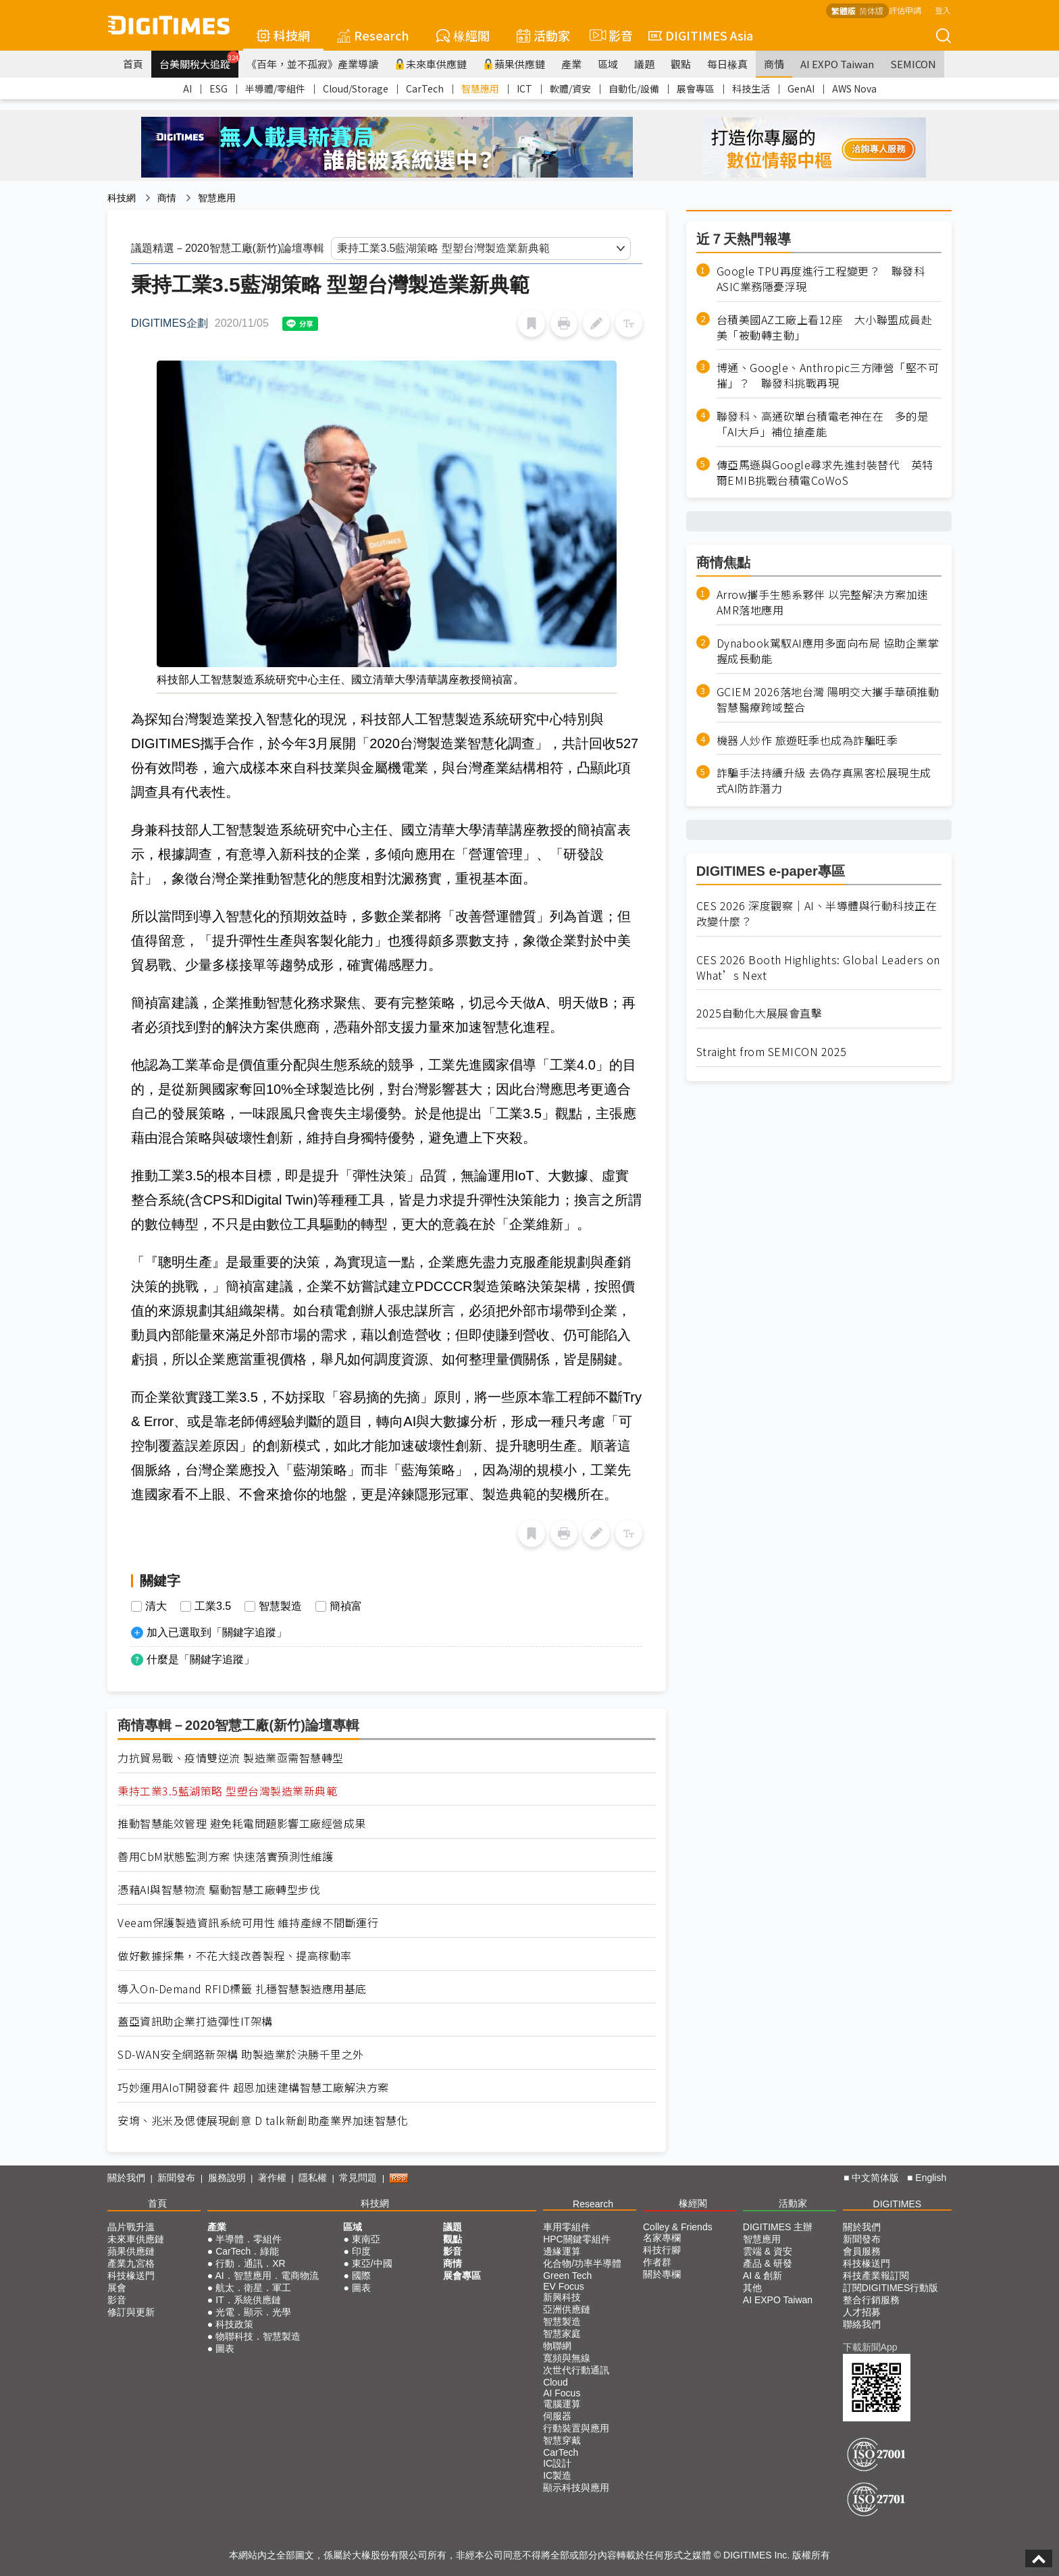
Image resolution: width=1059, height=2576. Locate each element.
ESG (218, 88)
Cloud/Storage (355, 88)
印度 (361, 2251)
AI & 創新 (762, 2275)
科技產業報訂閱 (876, 2275)
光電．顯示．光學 (253, 2312)
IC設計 (557, 2463)
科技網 (283, 35)
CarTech (425, 88)
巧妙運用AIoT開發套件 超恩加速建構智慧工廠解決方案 (253, 2087)
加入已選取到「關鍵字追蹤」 (217, 1632)
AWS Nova (854, 88)
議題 (644, 64)
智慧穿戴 (562, 2440)
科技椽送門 (131, 2275)
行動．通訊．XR (250, 2263)
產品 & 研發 (767, 2263)
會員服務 (862, 2251)
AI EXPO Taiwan (837, 64)
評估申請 (905, 10)
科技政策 (234, 2324)
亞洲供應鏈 (566, 2309)
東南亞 (366, 2239)
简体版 (871, 10)
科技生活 (751, 88)
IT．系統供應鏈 (247, 2299)
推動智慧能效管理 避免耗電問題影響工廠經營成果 (242, 1823)
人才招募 (862, 2312)
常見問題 (358, 2177)
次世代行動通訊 (576, 2370)
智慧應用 (480, 88)
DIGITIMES (897, 2204)
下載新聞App (870, 2347)
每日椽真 (727, 64)
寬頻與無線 (566, 2357)
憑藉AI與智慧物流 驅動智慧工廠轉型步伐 (219, 1889)
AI (187, 88)
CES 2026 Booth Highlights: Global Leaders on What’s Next (818, 967)
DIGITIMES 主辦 (777, 2227)
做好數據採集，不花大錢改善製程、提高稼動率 (235, 1956)
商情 (774, 64)
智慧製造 (280, 1606)
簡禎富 (346, 1606)
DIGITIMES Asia (700, 35)
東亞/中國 (372, 2263)
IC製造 (557, 2475)
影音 (609, 35)
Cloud (555, 2382)
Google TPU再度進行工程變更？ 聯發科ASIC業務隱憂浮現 (821, 278)
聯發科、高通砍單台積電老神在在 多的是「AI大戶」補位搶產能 (823, 424)
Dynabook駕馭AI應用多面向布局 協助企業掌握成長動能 (828, 650)
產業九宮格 (131, 2263)
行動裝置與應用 (576, 2428)
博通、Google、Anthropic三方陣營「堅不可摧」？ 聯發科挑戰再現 (828, 375)
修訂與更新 (131, 2312)
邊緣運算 (562, 2251)
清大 (156, 1606)
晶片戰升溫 (131, 2227)
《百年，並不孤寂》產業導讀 (312, 64)
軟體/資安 (570, 88)
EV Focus (563, 2286)
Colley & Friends (678, 2227)
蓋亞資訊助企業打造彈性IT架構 (195, 2021)
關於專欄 (662, 2274)
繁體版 (843, 10)
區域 (608, 64)
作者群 (657, 2262)
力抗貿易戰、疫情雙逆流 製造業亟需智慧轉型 (231, 1758)
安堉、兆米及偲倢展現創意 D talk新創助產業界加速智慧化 (263, 2120)
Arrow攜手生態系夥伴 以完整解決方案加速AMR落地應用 (823, 602)
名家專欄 (662, 2237)
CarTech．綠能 (247, 2251)
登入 (943, 10)
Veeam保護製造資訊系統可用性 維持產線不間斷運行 (248, 1922)
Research (373, 35)
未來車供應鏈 (430, 64)
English (930, 2177)
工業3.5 (213, 1606)
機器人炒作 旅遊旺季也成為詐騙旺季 (807, 740)
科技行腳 (662, 2249)
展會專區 (696, 88)
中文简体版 (875, 2177)
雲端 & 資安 (767, 2251)
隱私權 (313, 2177)
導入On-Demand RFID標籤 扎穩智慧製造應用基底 (242, 1989)
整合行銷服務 (871, 2299)
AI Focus (561, 2393)
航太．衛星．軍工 (253, 2287)
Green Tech (567, 2275)
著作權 (272, 2177)
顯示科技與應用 (576, 2487)
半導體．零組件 (248, 2239)
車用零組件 (566, 2227)
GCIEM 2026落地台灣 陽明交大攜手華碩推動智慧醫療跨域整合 (828, 699)
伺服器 (557, 2416)
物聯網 (557, 2345)
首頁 (133, 64)
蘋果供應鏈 (514, 64)
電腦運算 (562, 2403)
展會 (116, 2287)
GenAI (801, 88)
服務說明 (227, 2177)
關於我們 (126, 2177)
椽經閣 (463, 35)
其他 (752, 2287)
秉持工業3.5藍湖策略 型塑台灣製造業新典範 (227, 1791)
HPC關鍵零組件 (577, 2239)
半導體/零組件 (275, 88)
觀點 (681, 64)
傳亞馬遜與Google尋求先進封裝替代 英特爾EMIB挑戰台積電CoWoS (825, 472)
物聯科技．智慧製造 (258, 2336)
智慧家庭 (562, 2333)
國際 (361, 2275)
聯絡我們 (862, 2324)
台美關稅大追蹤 (198, 61)
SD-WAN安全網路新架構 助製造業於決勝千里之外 (241, 2054)
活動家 (543, 35)
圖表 (224, 2348)
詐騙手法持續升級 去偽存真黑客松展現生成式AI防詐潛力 (824, 780)
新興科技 (562, 2297)
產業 (571, 64)
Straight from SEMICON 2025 (771, 1051)
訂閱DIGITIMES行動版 (891, 2287)
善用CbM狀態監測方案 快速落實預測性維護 (226, 1856)
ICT (524, 88)
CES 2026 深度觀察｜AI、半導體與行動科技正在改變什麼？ (816, 913)
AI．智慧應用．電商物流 (266, 2275)
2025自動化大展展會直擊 (759, 1013)
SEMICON (913, 64)
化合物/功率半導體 (582, 2263)
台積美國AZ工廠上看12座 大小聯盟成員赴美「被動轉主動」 (825, 327)
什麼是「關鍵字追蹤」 (201, 1659)
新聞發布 (176, 2177)
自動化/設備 (634, 88)
